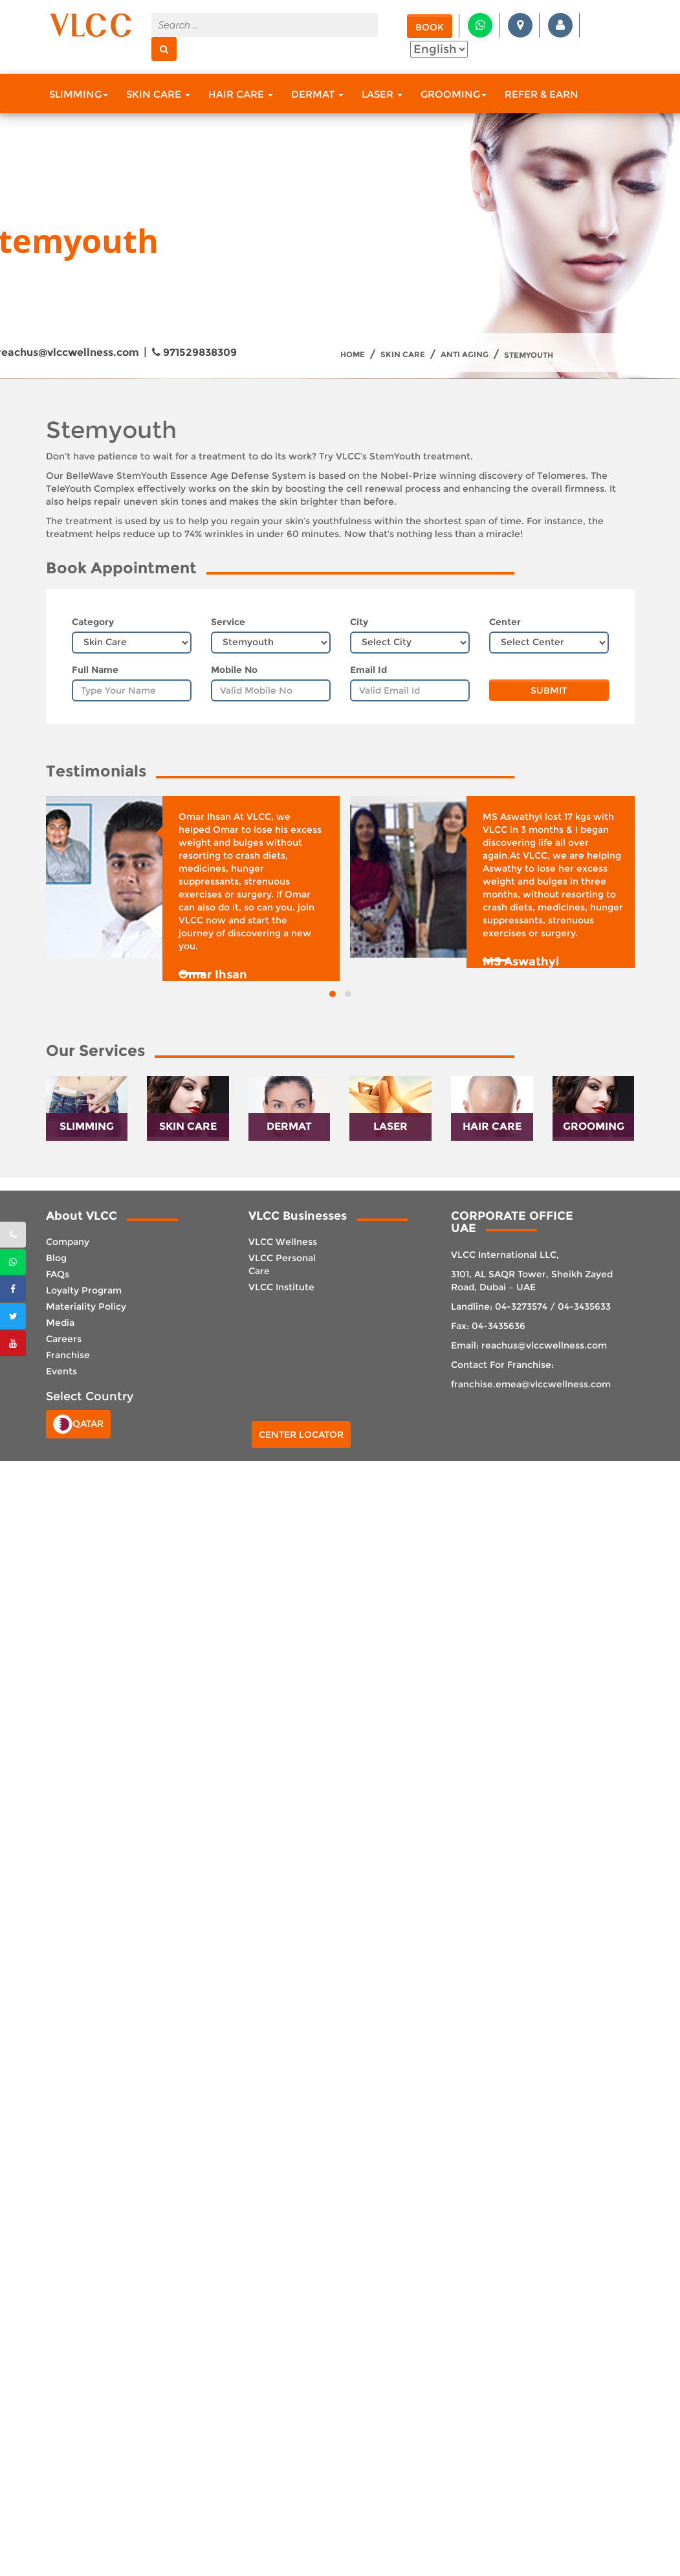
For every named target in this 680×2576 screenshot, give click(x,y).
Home (352, 354)
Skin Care (158, 94)
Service (228, 622)
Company (67, 1242)
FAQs (57, 1274)
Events (61, 1371)
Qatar (78, 1424)
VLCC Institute (281, 1287)
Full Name (95, 670)
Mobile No (234, 670)
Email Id (368, 670)
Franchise (68, 1355)
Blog (56, 1258)
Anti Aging (464, 354)
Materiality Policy (86, 1306)
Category (93, 622)
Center (505, 622)
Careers (64, 1339)
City (359, 622)
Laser (382, 94)
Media (60, 1322)
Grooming (454, 94)
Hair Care (240, 94)
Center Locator (301, 1434)
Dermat (317, 94)
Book (429, 27)
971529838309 (194, 352)
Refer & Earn (541, 94)
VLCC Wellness (282, 1242)
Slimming (78, 94)
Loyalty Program (84, 1290)
